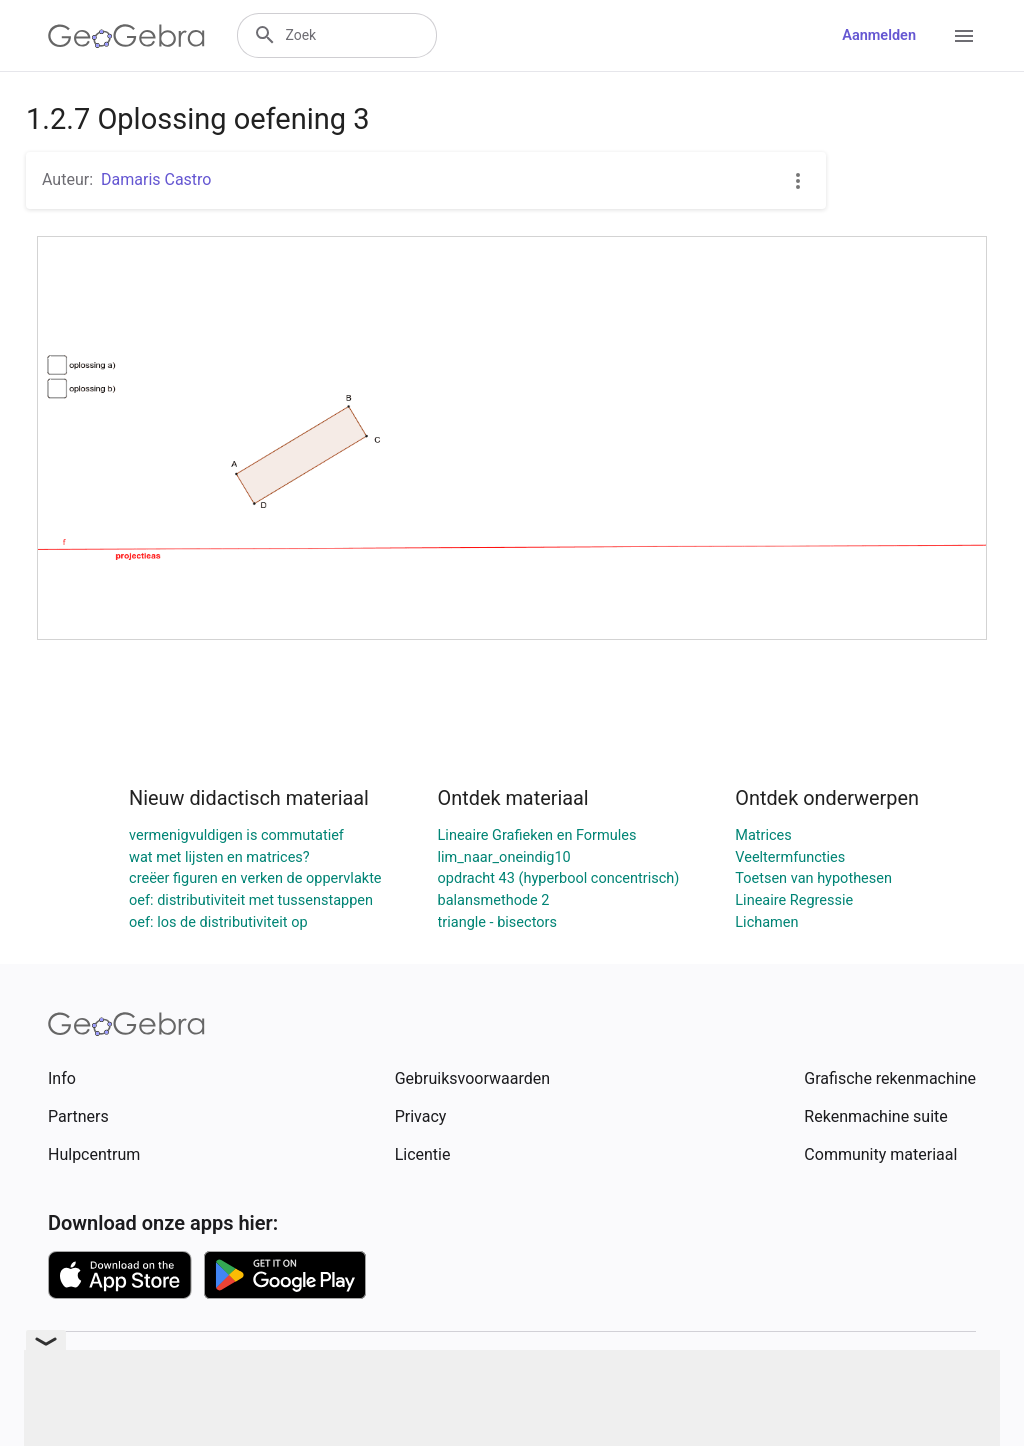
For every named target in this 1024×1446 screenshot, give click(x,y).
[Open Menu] (964, 36)
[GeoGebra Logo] (126, 36)
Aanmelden (879, 35)
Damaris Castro (156, 179)
